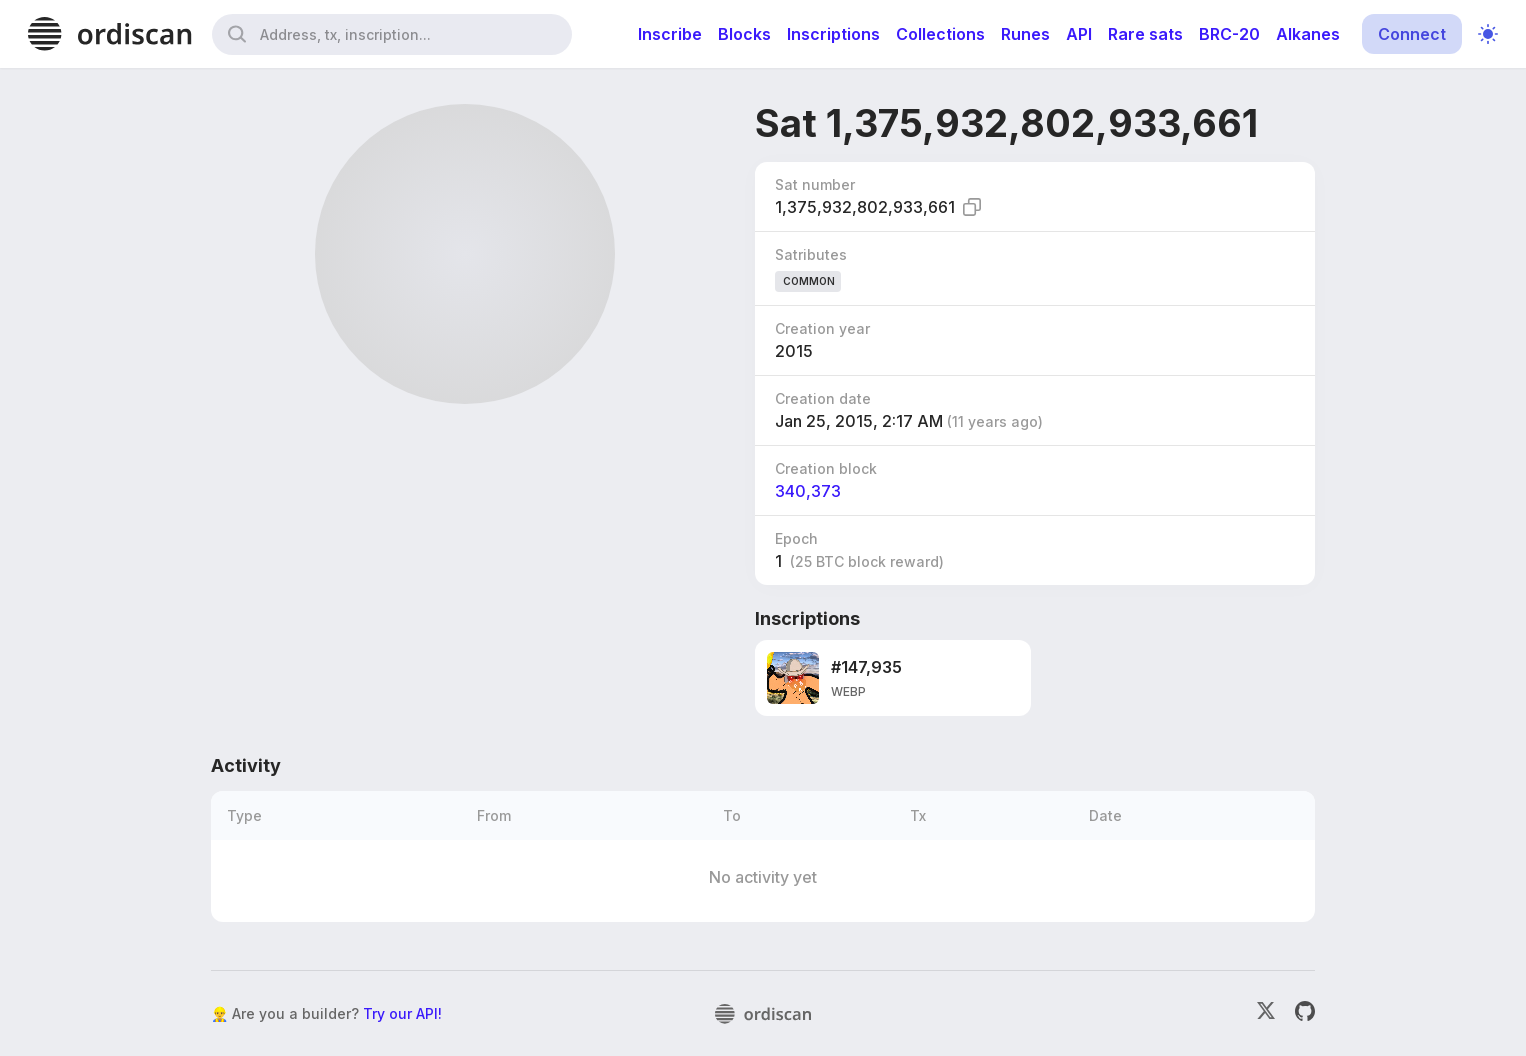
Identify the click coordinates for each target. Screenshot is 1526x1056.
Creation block (826, 468)
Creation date (823, 398)
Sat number (815, 184)
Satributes (811, 254)
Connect (1412, 34)
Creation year (822, 328)
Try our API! (402, 1013)
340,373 (808, 491)
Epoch (796, 538)
